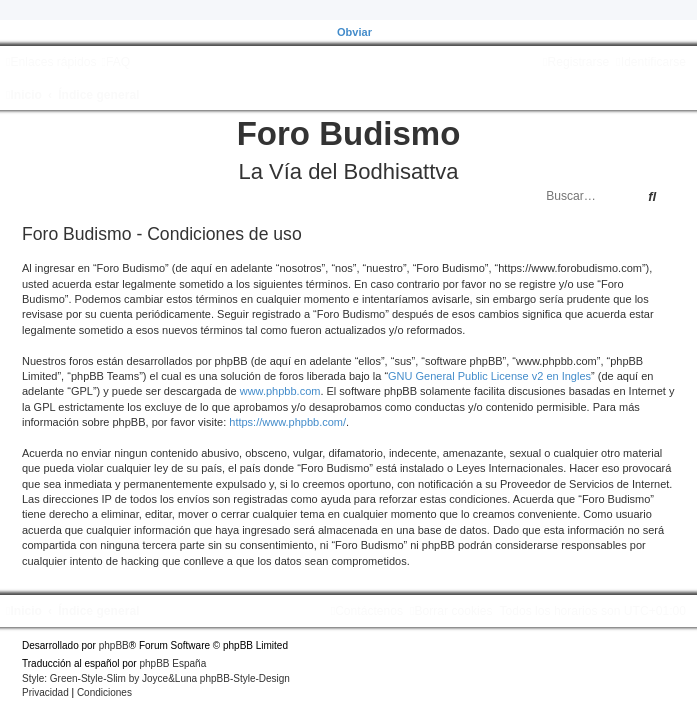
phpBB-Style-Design (245, 678)
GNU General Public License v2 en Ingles (489, 376)
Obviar (354, 32)
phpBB (114, 645)
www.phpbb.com (280, 391)
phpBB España (172, 663)
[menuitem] (115, 62)
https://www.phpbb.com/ (287, 422)
